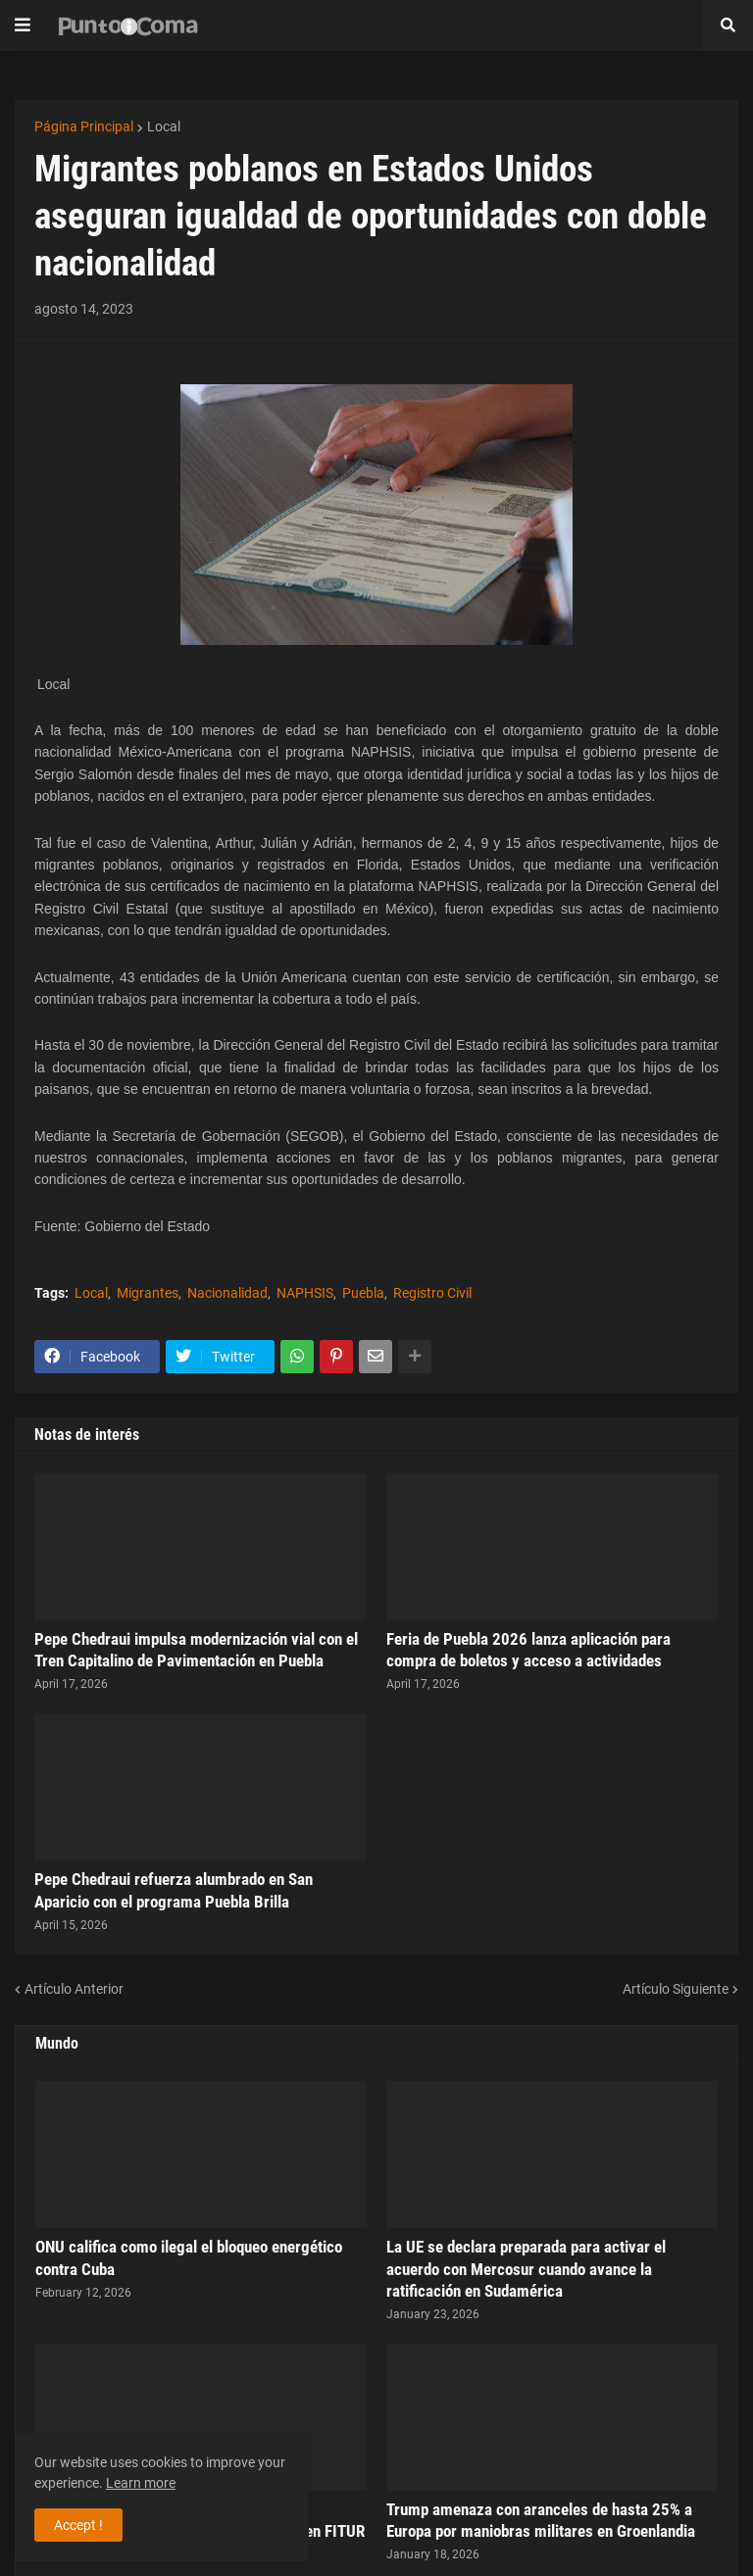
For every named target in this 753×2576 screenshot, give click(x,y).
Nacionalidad (227, 1293)
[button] (22, 25)
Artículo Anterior (74, 1989)
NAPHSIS (304, 1293)
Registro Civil (432, 1293)
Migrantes (147, 1293)
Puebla (363, 1293)
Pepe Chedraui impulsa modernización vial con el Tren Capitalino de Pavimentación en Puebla (196, 1649)
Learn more (141, 2483)
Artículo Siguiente (675, 1989)
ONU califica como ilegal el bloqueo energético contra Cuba (188, 2257)
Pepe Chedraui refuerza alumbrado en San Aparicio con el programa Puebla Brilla (173, 1889)
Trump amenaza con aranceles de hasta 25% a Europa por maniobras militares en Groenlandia (540, 2520)
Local (163, 126)
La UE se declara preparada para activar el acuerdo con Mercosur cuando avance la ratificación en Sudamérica (526, 2268)
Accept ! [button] (78, 2525)
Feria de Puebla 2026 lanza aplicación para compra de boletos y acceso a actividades (528, 1649)
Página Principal (83, 126)
